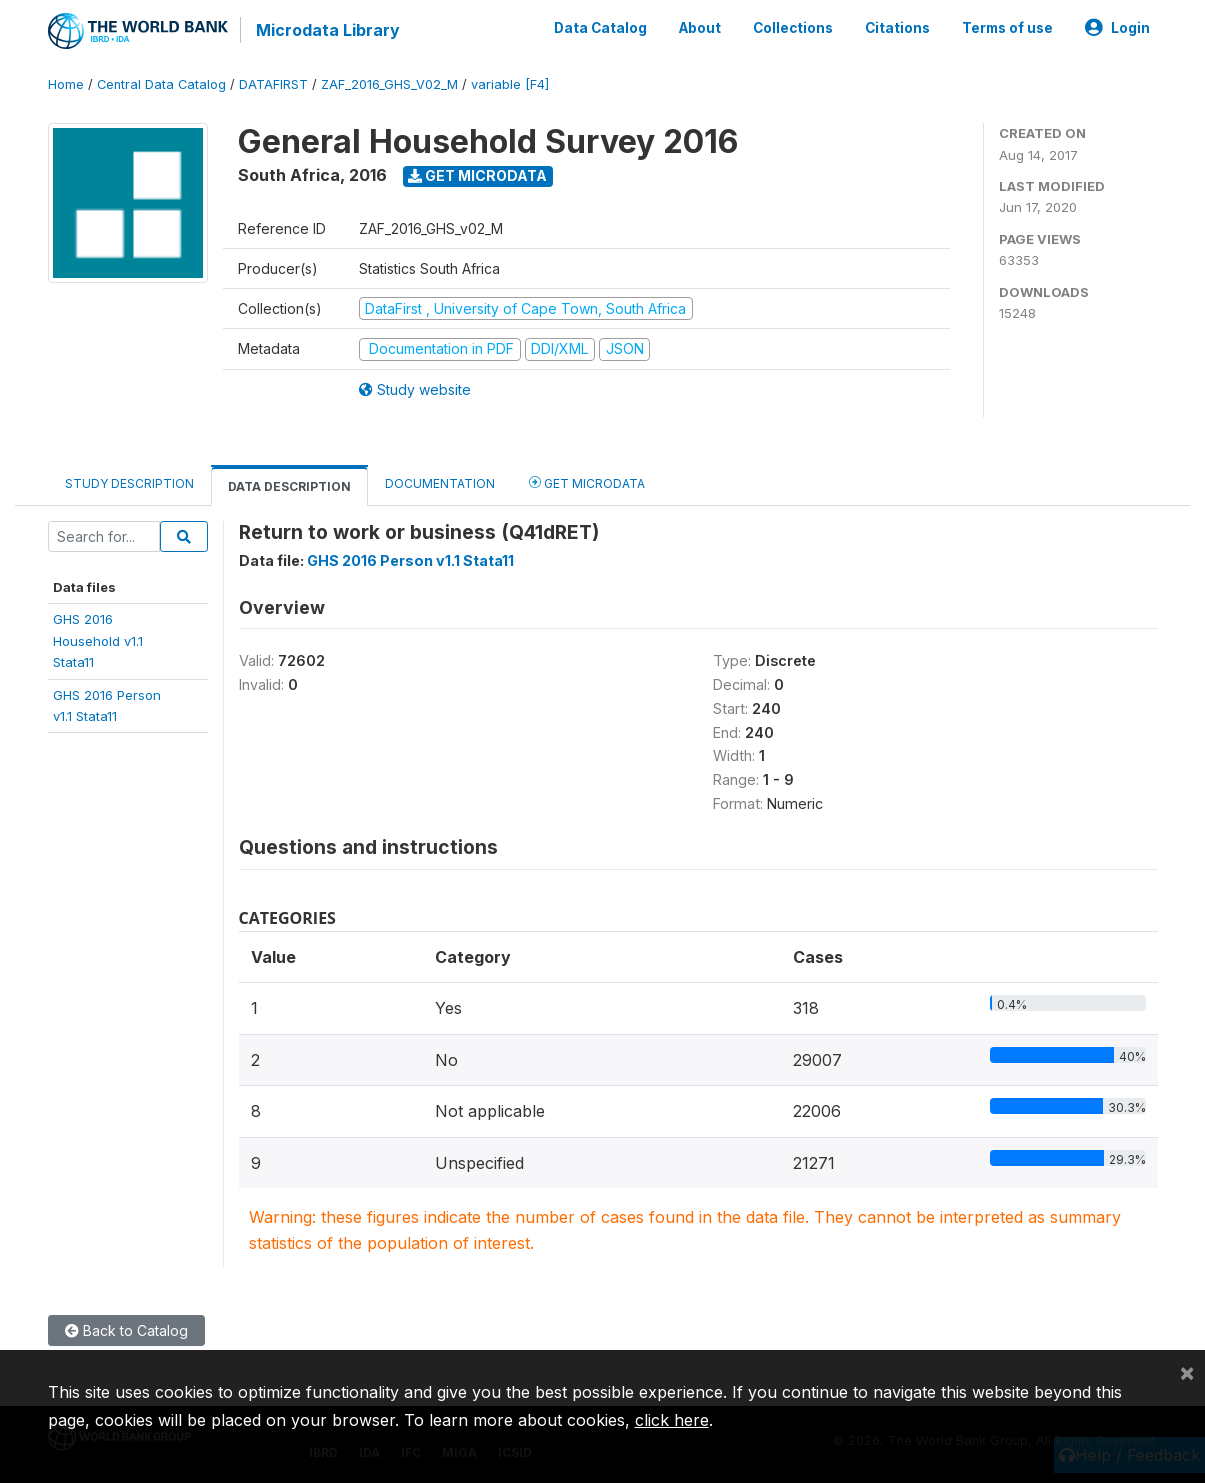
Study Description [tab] (129, 483)
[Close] (1187, 1372)
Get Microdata (477, 175)
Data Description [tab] (289, 486)
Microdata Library (328, 30)
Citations (897, 28)
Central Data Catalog (161, 84)
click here (672, 1420)
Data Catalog (600, 28)
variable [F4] (510, 84)
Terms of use (1007, 28)
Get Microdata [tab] (587, 482)
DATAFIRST (273, 84)
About (700, 28)
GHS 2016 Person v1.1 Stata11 (410, 560)
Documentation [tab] (440, 483)
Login (1117, 28)
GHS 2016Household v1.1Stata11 (98, 640)
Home (66, 84)
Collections (793, 28)
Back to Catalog (126, 1330)
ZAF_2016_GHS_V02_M (389, 84)
